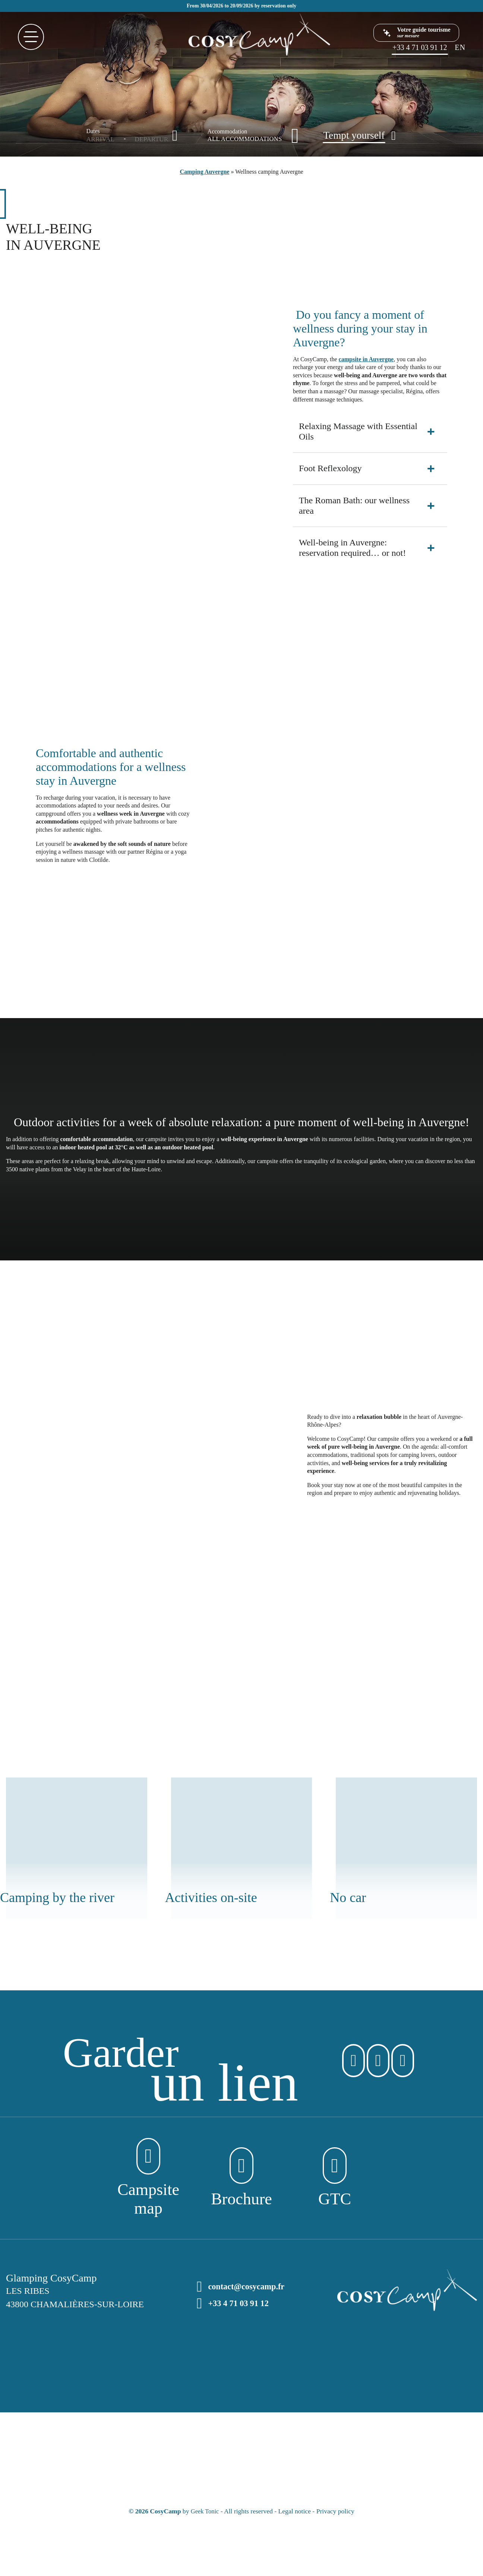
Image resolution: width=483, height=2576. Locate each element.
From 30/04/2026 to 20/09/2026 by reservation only (242, 6)
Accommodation (227, 132)
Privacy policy (336, 2512)
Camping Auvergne (205, 172)
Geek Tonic (205, 2512)
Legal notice (295, 2512)
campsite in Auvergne (366, 359)
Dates (93, 131)
